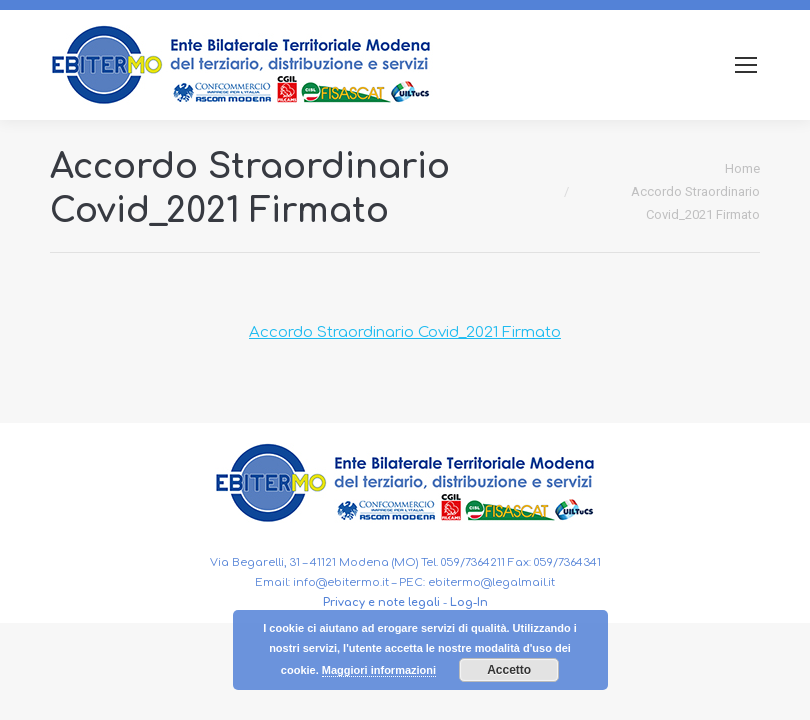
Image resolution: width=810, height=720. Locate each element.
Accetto (509, 670)
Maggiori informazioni (379, 670)
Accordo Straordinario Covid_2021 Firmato (405, 332)
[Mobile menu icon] (746, 65)
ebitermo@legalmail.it (491, 582)
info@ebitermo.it (341, 582)
